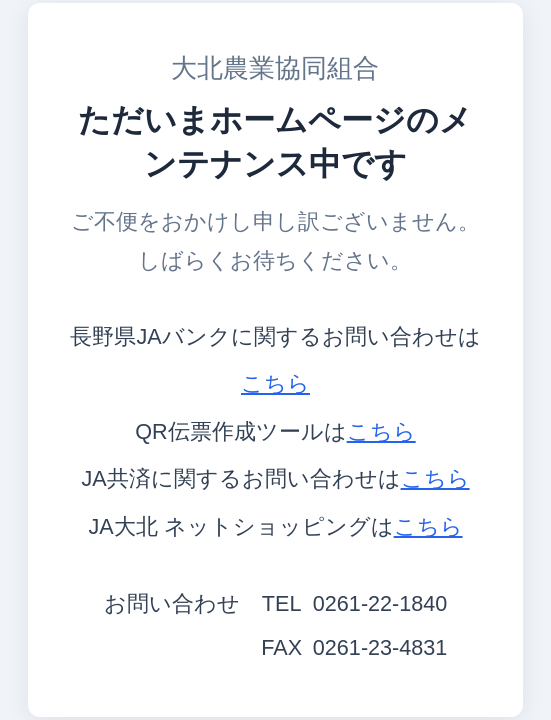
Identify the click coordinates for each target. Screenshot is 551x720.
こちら (275, 383)
